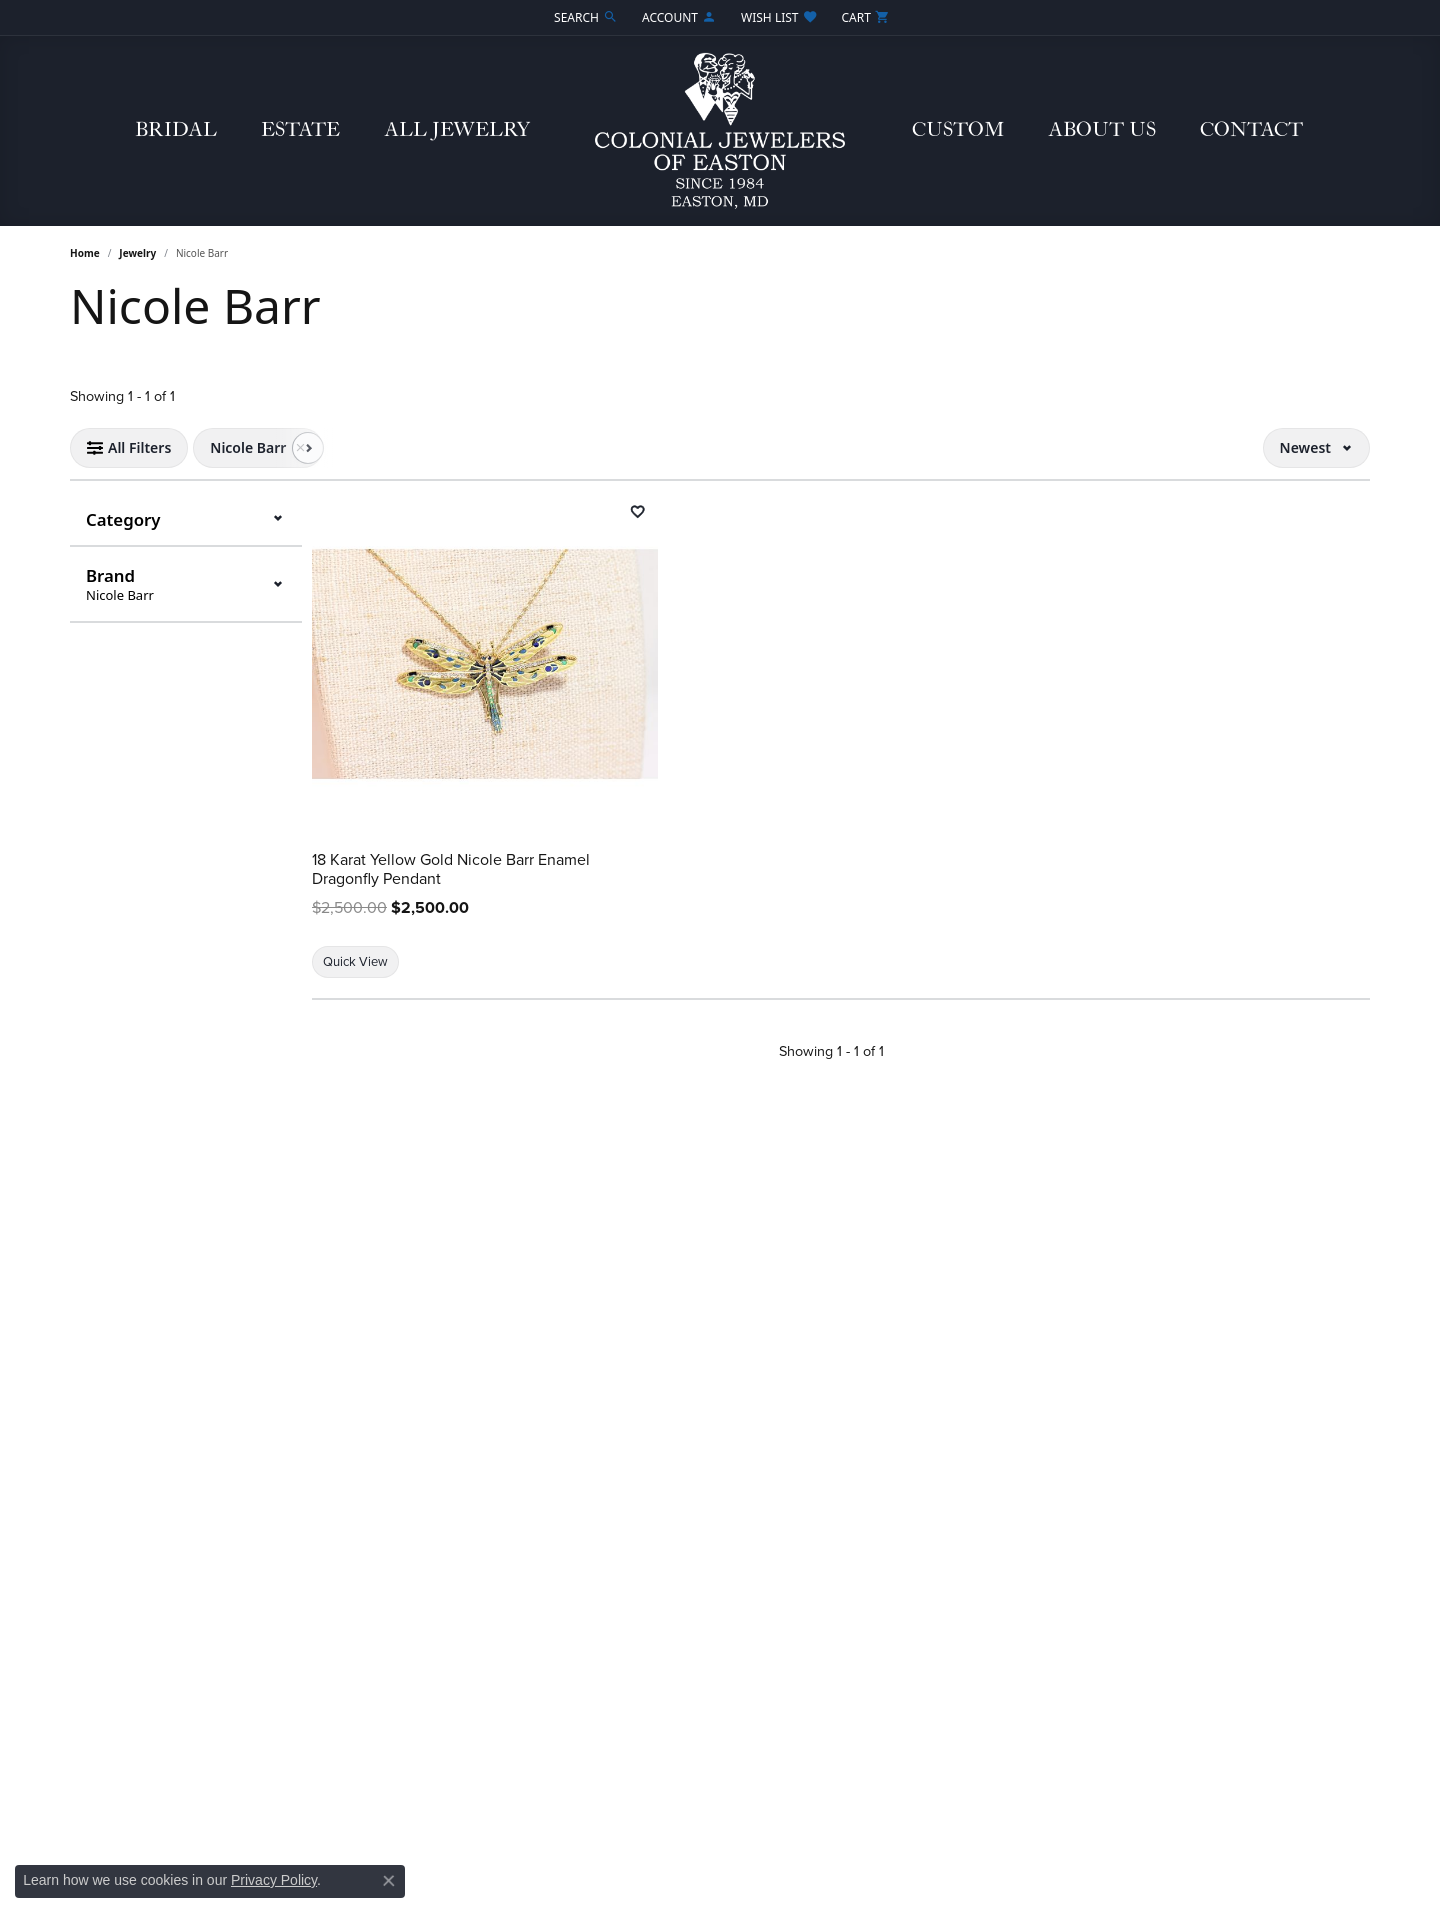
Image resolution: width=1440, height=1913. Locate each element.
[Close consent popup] (389, 1881)
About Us (1102, 130)
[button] (584, 17)
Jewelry (137, 253)
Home (85, 253)
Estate (300, 130)
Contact (1251, 130)
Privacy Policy (274, 1880)
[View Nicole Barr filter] (248, 448)
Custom (958, 130)
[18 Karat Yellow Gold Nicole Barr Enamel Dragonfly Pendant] (485, 664)
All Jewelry (457, 130)
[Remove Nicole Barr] (300, 448)
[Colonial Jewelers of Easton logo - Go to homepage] (720, 131)
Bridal (176, 130)
